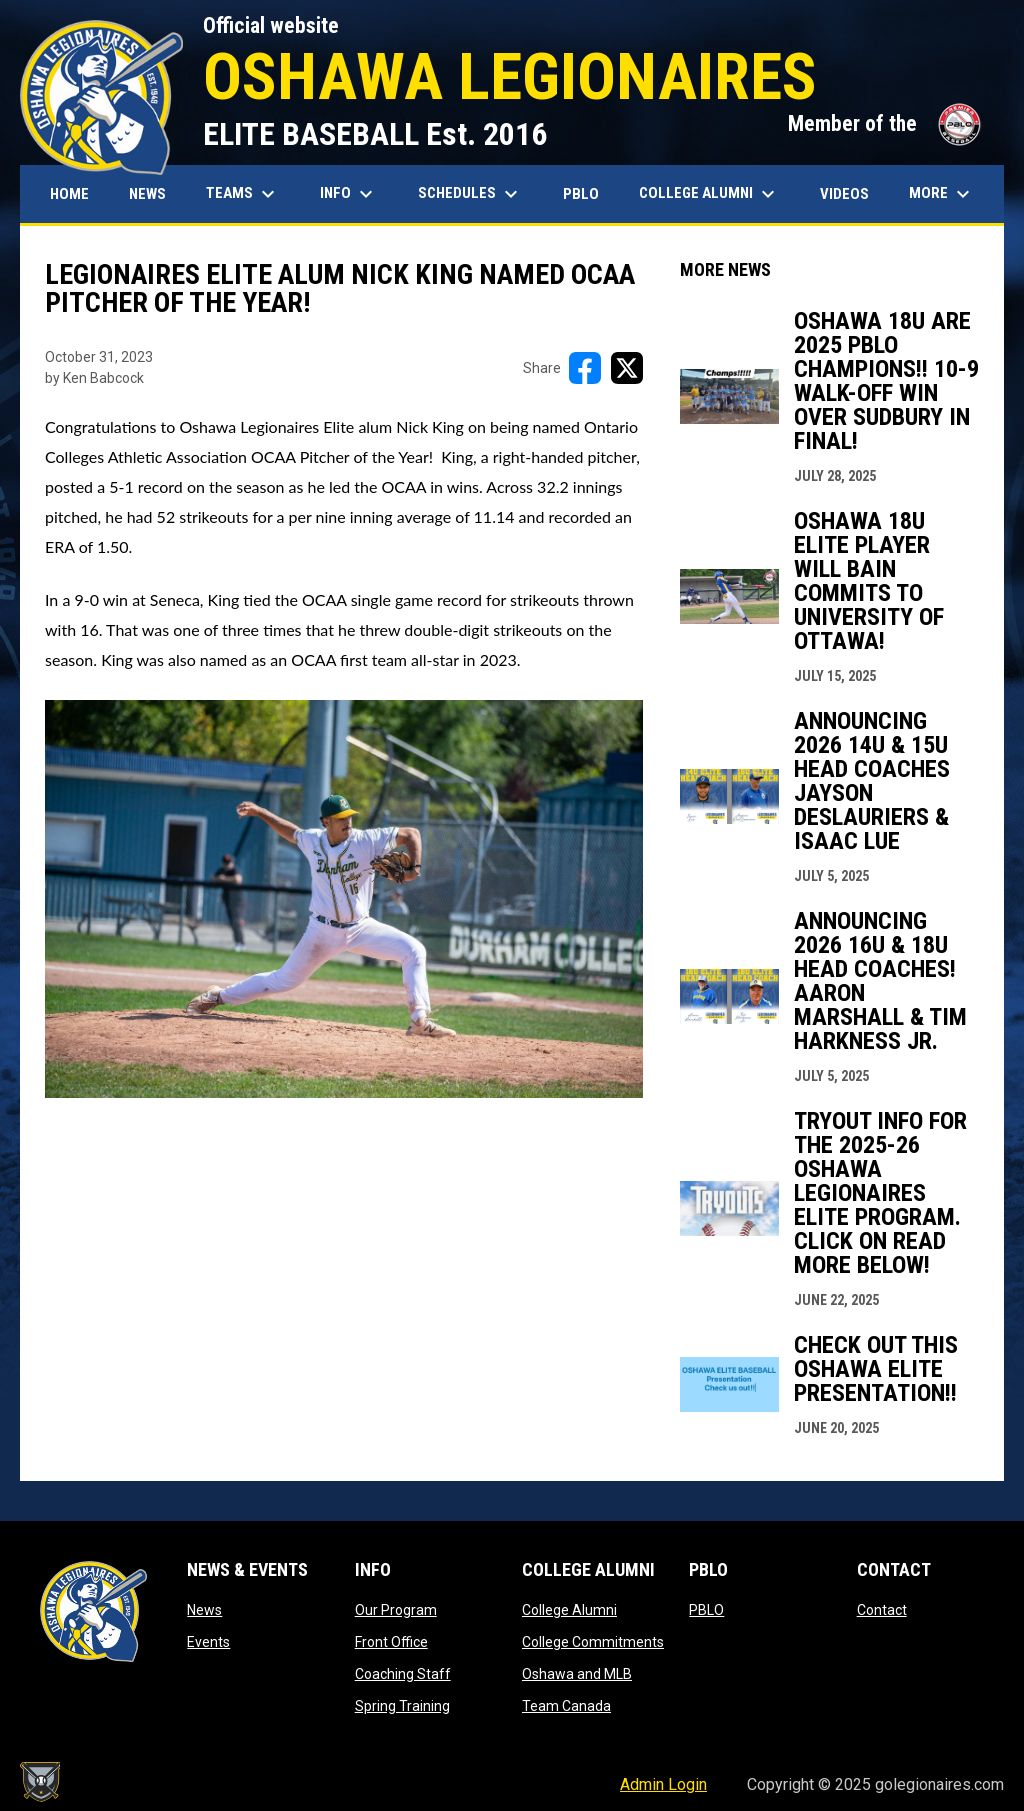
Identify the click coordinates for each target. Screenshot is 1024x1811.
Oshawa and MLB (577, 1674)
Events (208, 1642)
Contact (882, 1610)
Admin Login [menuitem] (663, 1784)
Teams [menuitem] (243, 194)
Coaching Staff (403, 1674)
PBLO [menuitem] (588, 193)
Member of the (886, 123)
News (204, 1610)
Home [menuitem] (69, 194)
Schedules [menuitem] (470, 194)
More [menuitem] (942, 194)
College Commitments (593, 1642)
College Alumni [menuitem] (709, 194)
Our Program (396, 1610)
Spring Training (402, 1706)
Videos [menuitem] (844, 194)
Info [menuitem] (349, 194)
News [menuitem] (147, 194)
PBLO (706, 1610)
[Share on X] (627, 368)
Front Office (391, 1642)
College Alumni (569, 1610)
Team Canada (566, 1706)
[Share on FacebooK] (585, 368)
